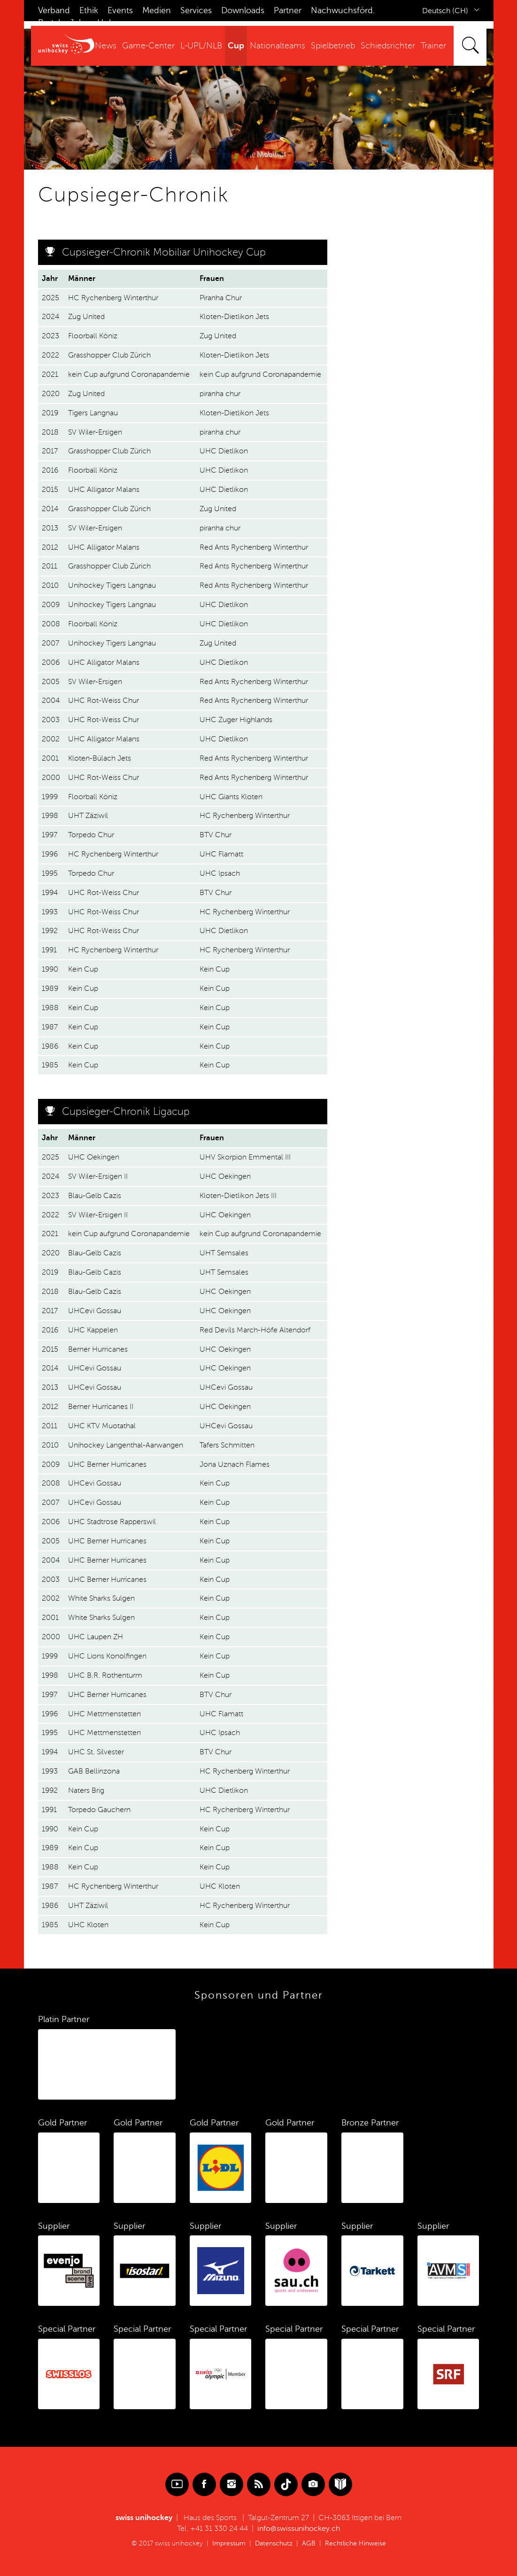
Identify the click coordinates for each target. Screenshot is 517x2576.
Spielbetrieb (333, 45)
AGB (309, 2543)
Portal (49, 22)
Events (120, 10)
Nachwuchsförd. (343, 10)
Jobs (78, 22)
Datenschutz (274, 2543)
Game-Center (148, 45)
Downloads (242, 10)
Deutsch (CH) (445, 11)
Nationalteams (277, 45)
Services (196, 10)
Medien (156, 10)
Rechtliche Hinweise (355, 2543)
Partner (287, 10)
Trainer (433, 45)
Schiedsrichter (388, 45)
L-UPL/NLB (201, 45)
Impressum (229, 2543)
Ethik (88, 10)
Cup (236, 45)
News (105, 45)
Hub (105, 22)
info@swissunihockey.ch (298, 2528)
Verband (54, 10)
